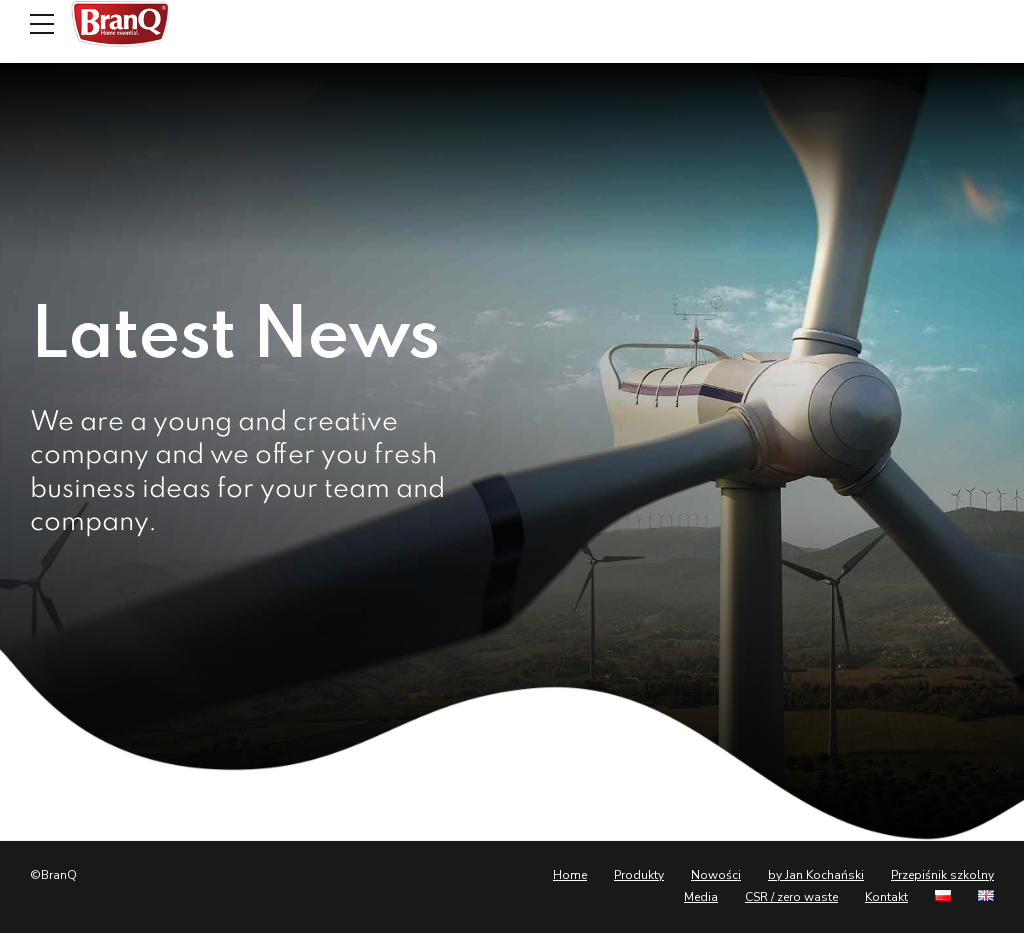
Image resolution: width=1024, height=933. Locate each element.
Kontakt (886, 897)
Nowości (716, 875)
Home (570, 875)
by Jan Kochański (816, 875)
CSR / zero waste (791, 897)
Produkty (639, 875)
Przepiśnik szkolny (942, 875)
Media (701, 897)
